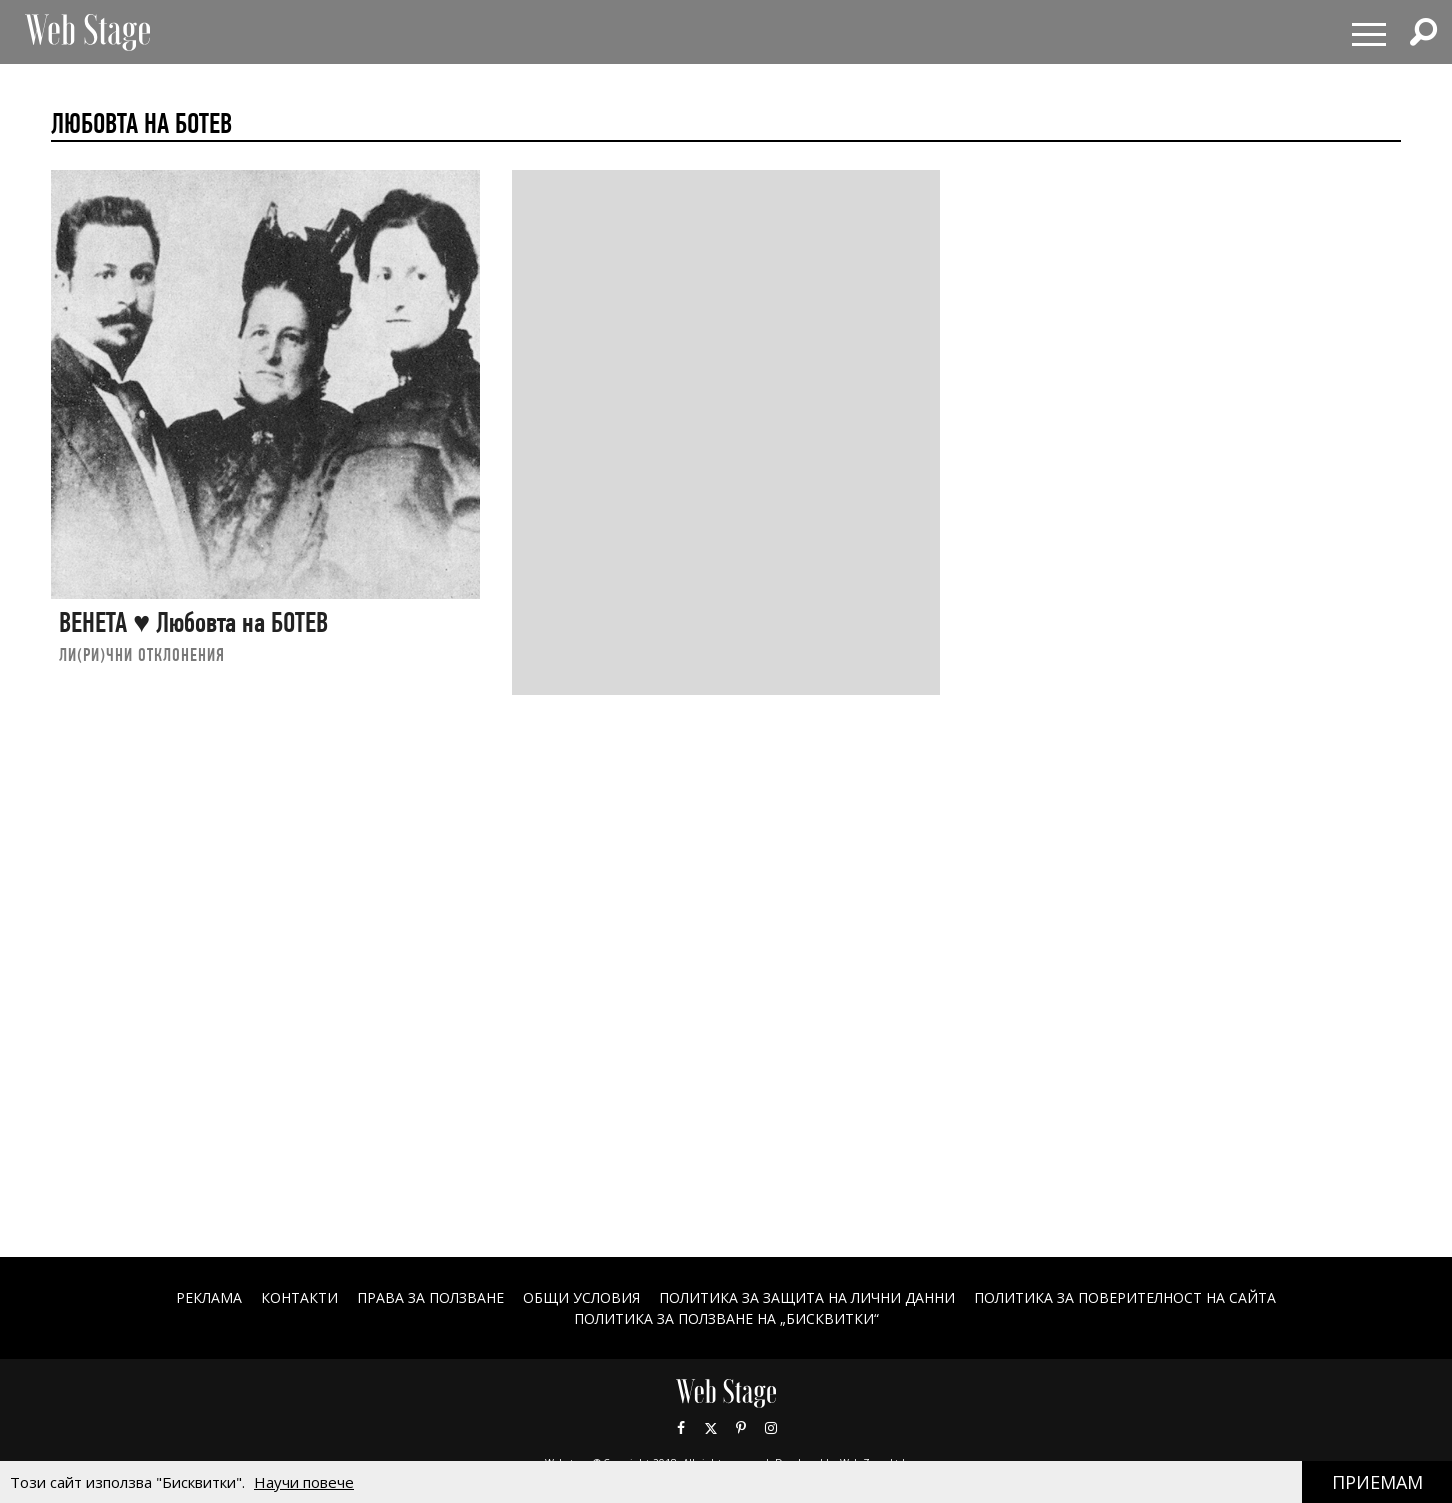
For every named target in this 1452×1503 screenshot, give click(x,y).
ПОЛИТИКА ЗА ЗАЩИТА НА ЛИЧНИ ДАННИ (807, 1297)
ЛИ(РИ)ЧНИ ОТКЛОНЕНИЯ (142, 654)
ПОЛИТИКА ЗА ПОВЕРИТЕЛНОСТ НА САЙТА (1125, 1297)
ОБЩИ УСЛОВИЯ (581, 1297)
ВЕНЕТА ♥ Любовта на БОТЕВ (193, 622)
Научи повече (304, 1482)
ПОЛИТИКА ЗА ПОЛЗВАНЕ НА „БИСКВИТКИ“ (726, 1318)
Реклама (209, 1297)
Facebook (681, 1428)
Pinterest (741, 1428)
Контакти (299, 1297)
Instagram (771, 1428)
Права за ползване (430, 1297)
